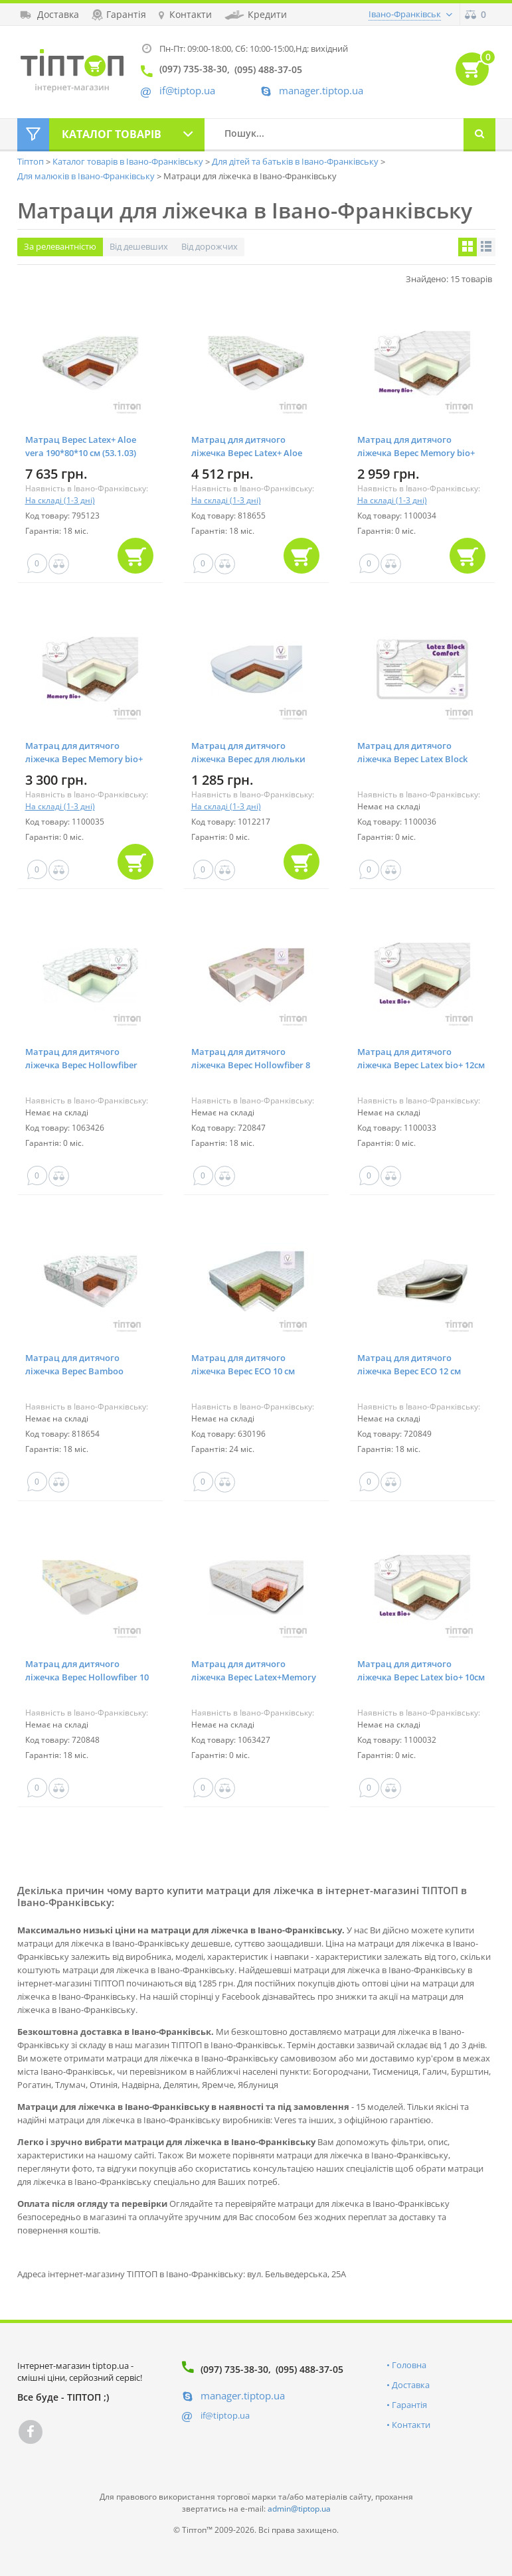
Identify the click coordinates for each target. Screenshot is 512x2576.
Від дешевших (139, 246)
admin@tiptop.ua (299, 2508)
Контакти (411, 2425)
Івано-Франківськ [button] (405, 14)
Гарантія (409, 2405)
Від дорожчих (209, 246)
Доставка (411, 2385)
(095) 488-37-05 (309, 2369)
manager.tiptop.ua (321, 91)
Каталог (111, 134)
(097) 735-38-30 (234, 2369)
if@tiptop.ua (225, 2415)
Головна (409, 2365)
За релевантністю (60, 246)
